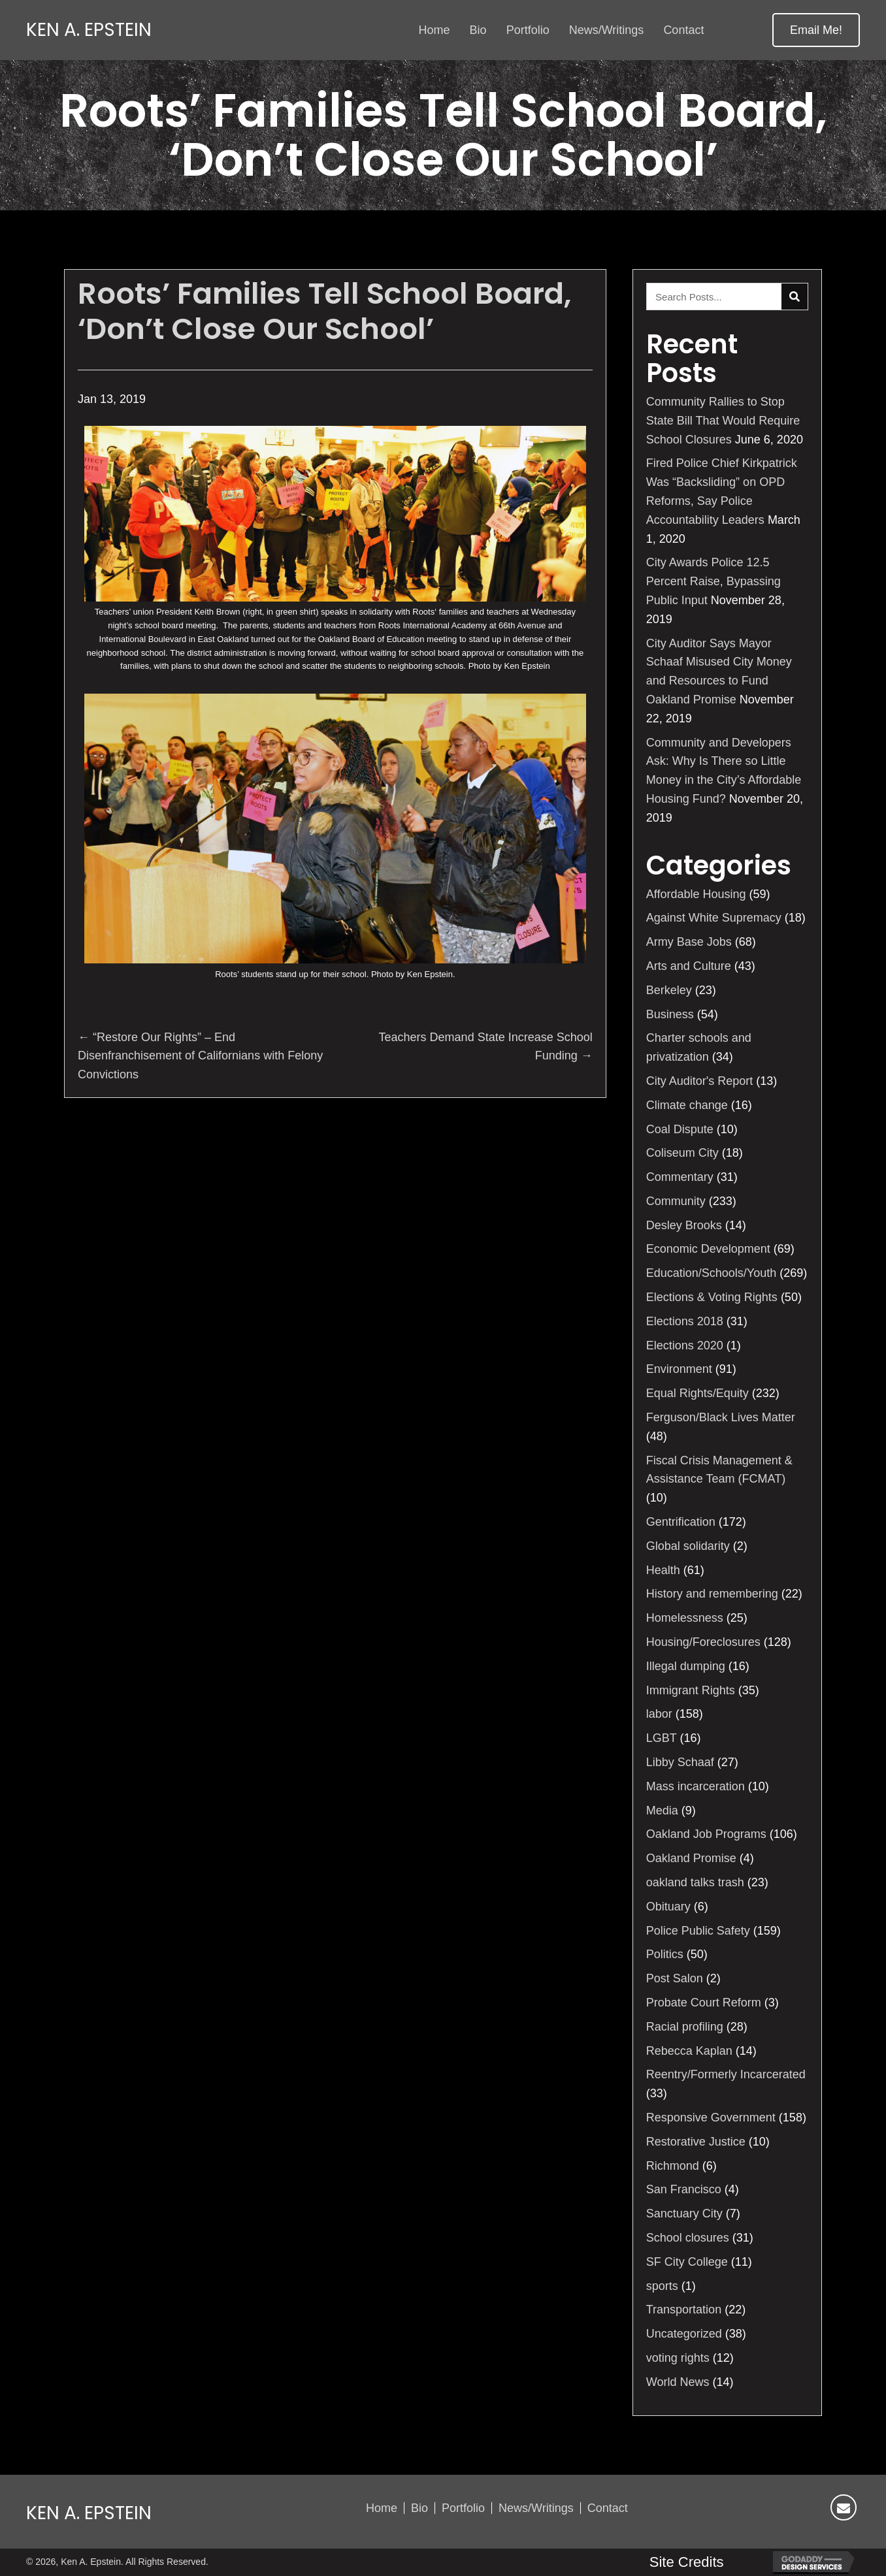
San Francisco (683, 2189)
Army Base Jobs (689, 941)
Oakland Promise (691, 1858)
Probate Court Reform (703, 2002)
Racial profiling (684, 2026)
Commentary (680, 1176)
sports (662, 2286)
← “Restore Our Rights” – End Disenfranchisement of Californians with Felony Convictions (200, 1056)
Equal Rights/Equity (697, 1393)
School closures (687, 2237)
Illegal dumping (685, 1666)
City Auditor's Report (699, 1080)
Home (381, 2508)
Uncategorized (684, 2333)
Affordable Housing (696, 894)
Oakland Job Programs (706, 1834)
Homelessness (684, 1617)
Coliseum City (682, 1152)
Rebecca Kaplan (689, 2050)
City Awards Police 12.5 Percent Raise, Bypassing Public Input (713, 581)
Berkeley (669, 990)
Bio (419, 2508)
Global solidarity (688, 1546)
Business (670, 1014)
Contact (607, 2508)
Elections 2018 (684, 1321)
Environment (679, 1369)
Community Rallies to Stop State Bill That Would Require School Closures (723, 420)
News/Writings (536, 2508)
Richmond (672, 2165)
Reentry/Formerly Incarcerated (726, 2074)
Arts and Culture (688, 966)
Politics (664, 1954)
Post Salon (674, 1978)
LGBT (661, 1738)
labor (659, 1713)
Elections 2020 (684, 1345)
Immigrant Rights (690, 1690)
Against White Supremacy (713, 917)
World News (678, 2382)
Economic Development (708, 1248)
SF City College (687, 2261)
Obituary (668, 1906)
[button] (816, 30)
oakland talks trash (695, 1882)
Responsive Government (711, 2117)
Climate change (687, 1105)
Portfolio (463, 2508)
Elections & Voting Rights (712, 1297)
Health (663, 1570)
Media (662, 1810)
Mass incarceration (695, 1786)
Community (676, 1201)
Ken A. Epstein (89, 30)
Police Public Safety (698, 1930)
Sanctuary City (684, 2213)
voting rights (678, 2357)
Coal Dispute (680, 1129)
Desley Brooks (684, 1225)
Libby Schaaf (680, 1762)
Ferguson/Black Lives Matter (720, 1417)
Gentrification (680, 1521)
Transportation (683, 2309)
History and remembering (712, 1593)
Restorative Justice (696, 2141)
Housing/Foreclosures (703, 1642)
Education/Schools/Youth (711, 1273)
